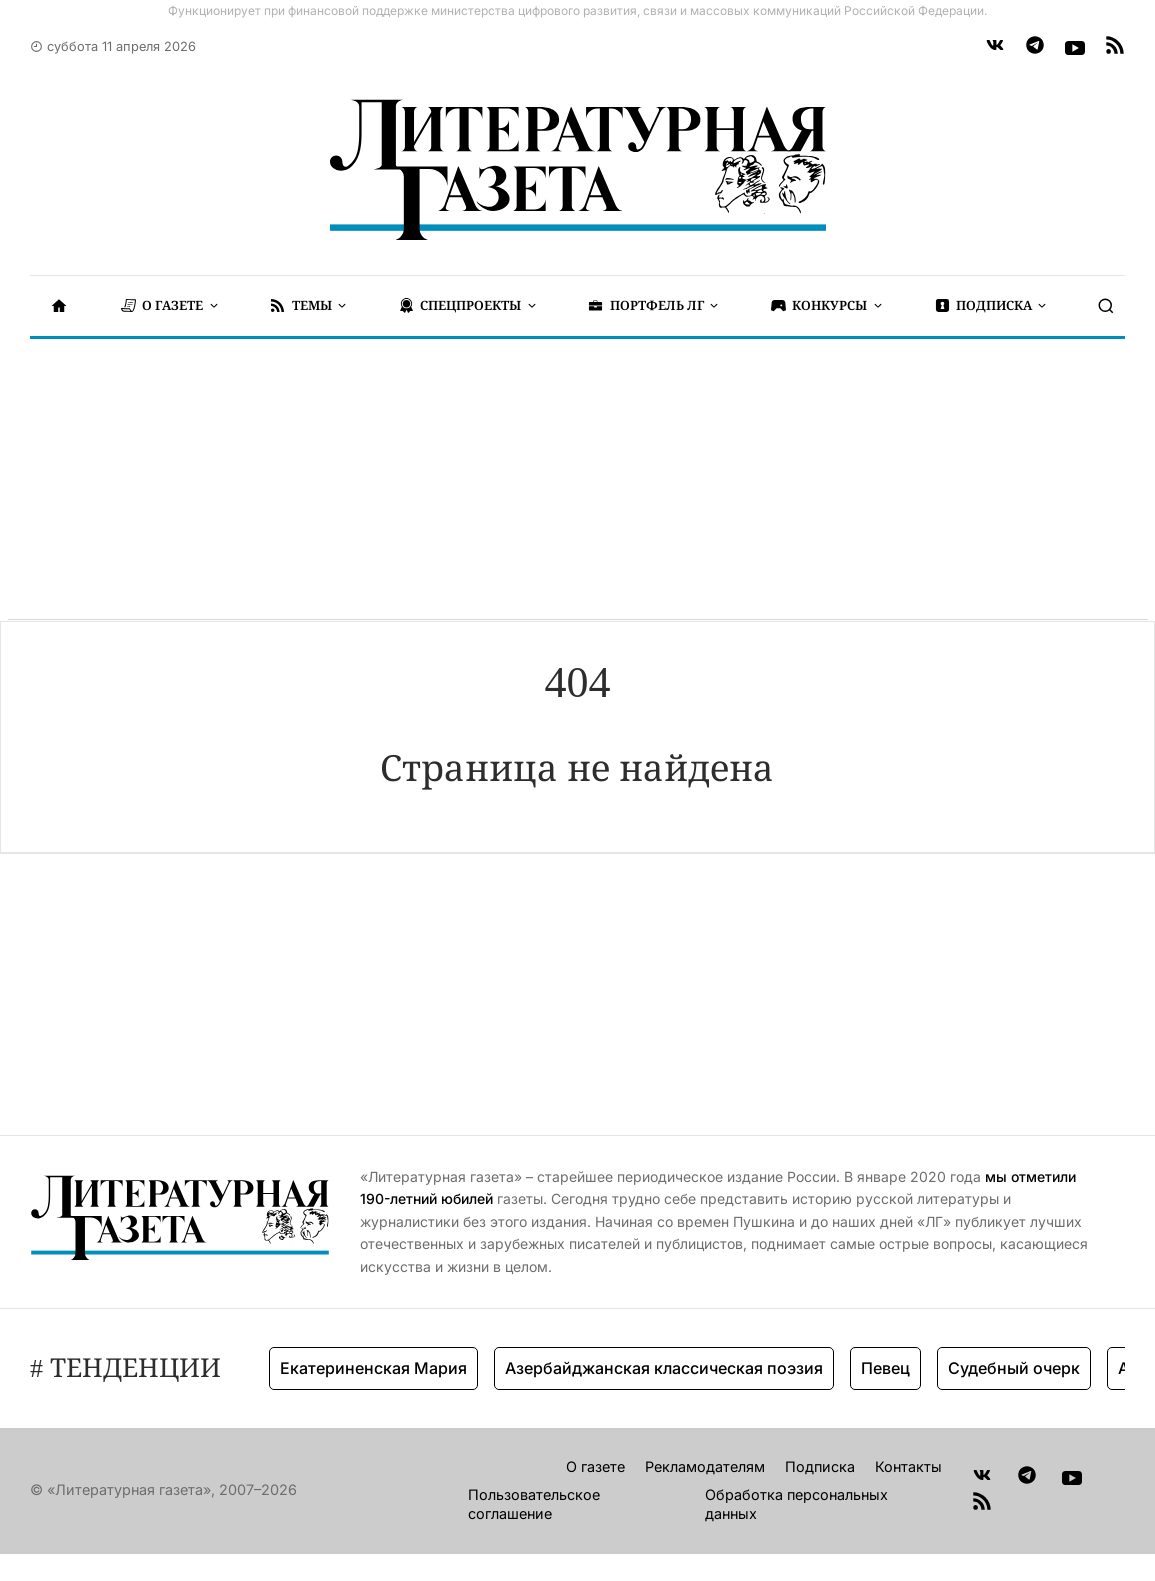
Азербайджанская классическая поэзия (664, 1368)
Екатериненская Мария (373, 1368)
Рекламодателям (705, 1466)
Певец (885, 1368)
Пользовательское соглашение (534, 1504)
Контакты (908, 1466)
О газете (595, 1466)
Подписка (820, 1466)
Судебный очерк (1014, 1368)
